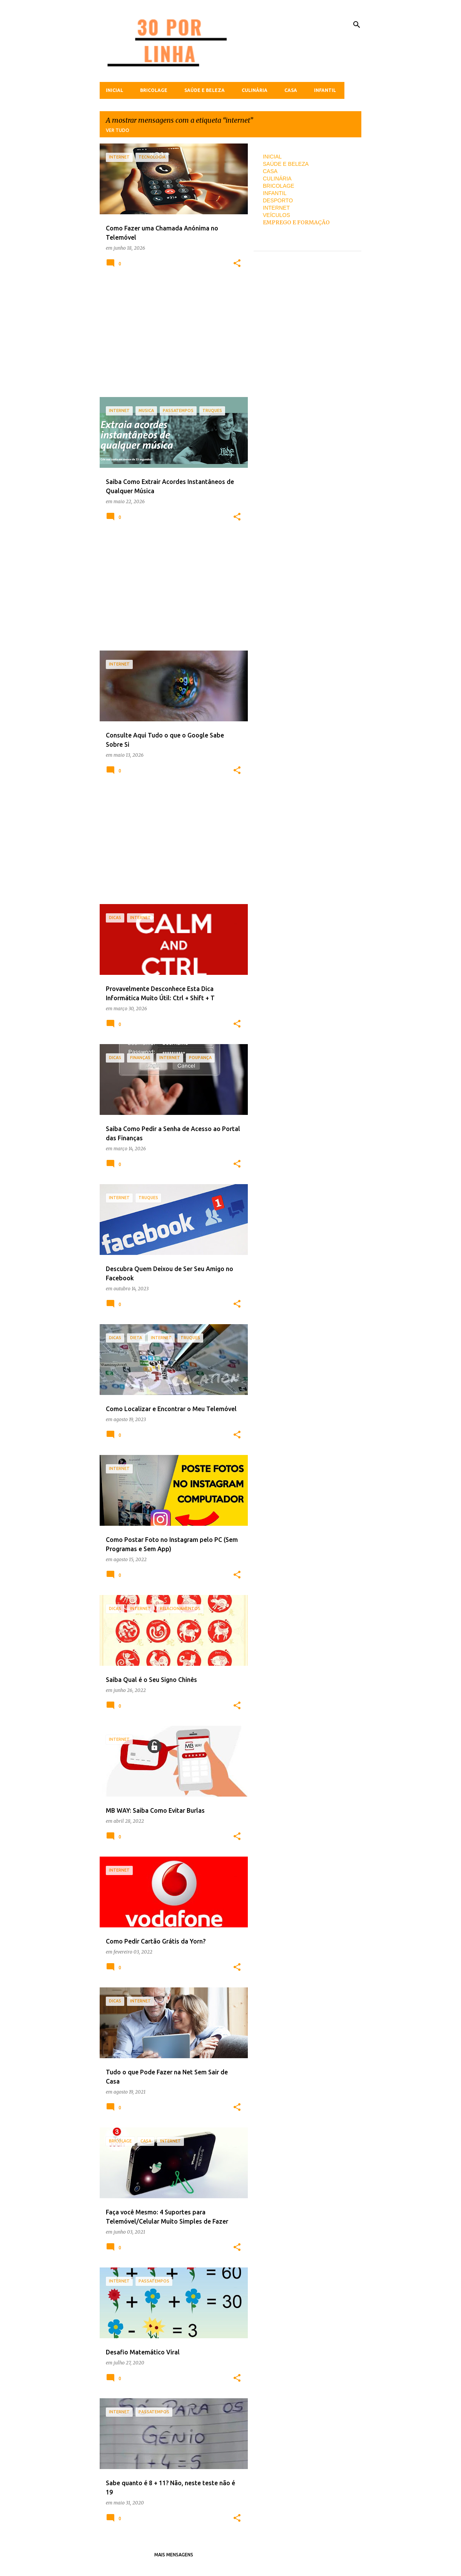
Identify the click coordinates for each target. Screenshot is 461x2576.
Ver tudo (117, 130)
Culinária (254, 90)
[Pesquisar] (356, 24)
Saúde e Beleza (204, 90)
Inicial (114, 90)
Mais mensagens (173, 2554)
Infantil (325, 90)
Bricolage (153, 90)
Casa (290, 90)
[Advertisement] (171, 337)
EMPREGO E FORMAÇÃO (296, 222)
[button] (237, 264)
